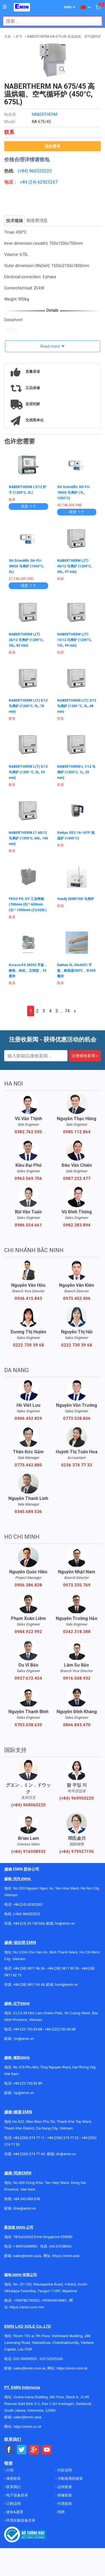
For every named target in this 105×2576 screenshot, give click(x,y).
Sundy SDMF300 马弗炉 (75, 899)
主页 (7, 37)
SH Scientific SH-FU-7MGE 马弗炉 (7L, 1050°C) (73, 492)
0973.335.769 (76, 1585)
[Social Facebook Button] (9, 2450)
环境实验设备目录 (20, 2520)
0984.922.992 (28, 1631)
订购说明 (13, 2503)
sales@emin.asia (27, 2256)
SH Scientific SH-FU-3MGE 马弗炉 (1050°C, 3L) (26, 566)
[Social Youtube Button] (47, 2450)
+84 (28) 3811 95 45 (29, 1984)
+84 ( (25, 182)
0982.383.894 (76, 1225)
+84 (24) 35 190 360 (29, 1923)
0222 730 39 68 (28, 1345)
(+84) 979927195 (76, 1851)
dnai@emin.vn (24, 2208)
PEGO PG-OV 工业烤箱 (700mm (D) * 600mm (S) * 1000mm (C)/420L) (27, 904)
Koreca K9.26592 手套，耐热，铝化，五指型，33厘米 (28, 970)
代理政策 (64, 2503)
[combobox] (49, 21)
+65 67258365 (60, 2246)
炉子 (19, 37)
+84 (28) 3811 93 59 (63, 1968)
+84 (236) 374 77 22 (63, 2138)
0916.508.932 (76, 1678)
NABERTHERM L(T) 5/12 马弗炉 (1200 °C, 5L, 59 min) (28, 772)
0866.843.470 (76, 1724)
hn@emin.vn (65, 1923)
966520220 (40, 171)
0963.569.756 (28, 1178)
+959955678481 (54, 2300)
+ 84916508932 (25, 2246)
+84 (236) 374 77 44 (29, 2154)
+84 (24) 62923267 (28, 1904)
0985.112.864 (76, 1131)
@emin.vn (26, 2093)
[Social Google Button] (34, 2450)
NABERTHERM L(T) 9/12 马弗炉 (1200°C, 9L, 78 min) (28, 706)
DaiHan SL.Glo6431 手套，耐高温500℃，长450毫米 (76, 970)
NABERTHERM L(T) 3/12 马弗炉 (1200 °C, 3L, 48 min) (76, 706)
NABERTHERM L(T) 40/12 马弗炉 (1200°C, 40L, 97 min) (74, 566)
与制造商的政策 (70, 2478)
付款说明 (64, 2470)
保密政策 (13, 2478)
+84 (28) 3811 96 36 (29, 1968)
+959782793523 (26, 2300)
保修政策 (64, 2495)
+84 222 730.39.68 (28, 2029)
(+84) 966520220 (26, 1914)
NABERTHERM (44, 114)
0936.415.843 (28, 1298)
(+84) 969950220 (76, 1798)
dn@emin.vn (66, 2154)
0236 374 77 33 (76, 1465)
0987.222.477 (76, 1178)
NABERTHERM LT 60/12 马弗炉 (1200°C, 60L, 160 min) (28, 838)
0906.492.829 (28, 1418)
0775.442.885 (28, 1465)
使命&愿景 (14, 2512)
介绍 (9, 2470)
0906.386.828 (28, 1585)
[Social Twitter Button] (22, 2450)
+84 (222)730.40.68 (60, 2029)
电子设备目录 (16, 2495)
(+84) (23, 171)
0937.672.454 (28, 1678)
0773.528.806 (76, 1418)
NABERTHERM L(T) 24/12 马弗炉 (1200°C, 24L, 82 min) (26, 639)
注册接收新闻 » (85, 1055)
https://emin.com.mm (27, 2307)
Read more (50, 346)
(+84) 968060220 (28, 1804)
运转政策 (64, 2487)
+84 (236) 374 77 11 (29, 2138)
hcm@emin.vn (66, 1984)
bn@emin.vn (24, 2039)
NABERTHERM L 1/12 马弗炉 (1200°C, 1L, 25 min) (76, 772)
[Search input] (49, 21)
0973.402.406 (76, 1298)
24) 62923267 (44, 182)
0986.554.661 (28, 1225)
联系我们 (13, 2487)
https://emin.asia (66, 2256)
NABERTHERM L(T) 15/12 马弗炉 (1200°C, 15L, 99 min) (74, 639)
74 (67, 1011)
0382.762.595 (28, 1131)
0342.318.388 (76, 1631)
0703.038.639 (28, 1724)
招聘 (61, 2512)
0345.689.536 (28, 1511)
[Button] (5, 7)
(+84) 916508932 (28, 1851)
